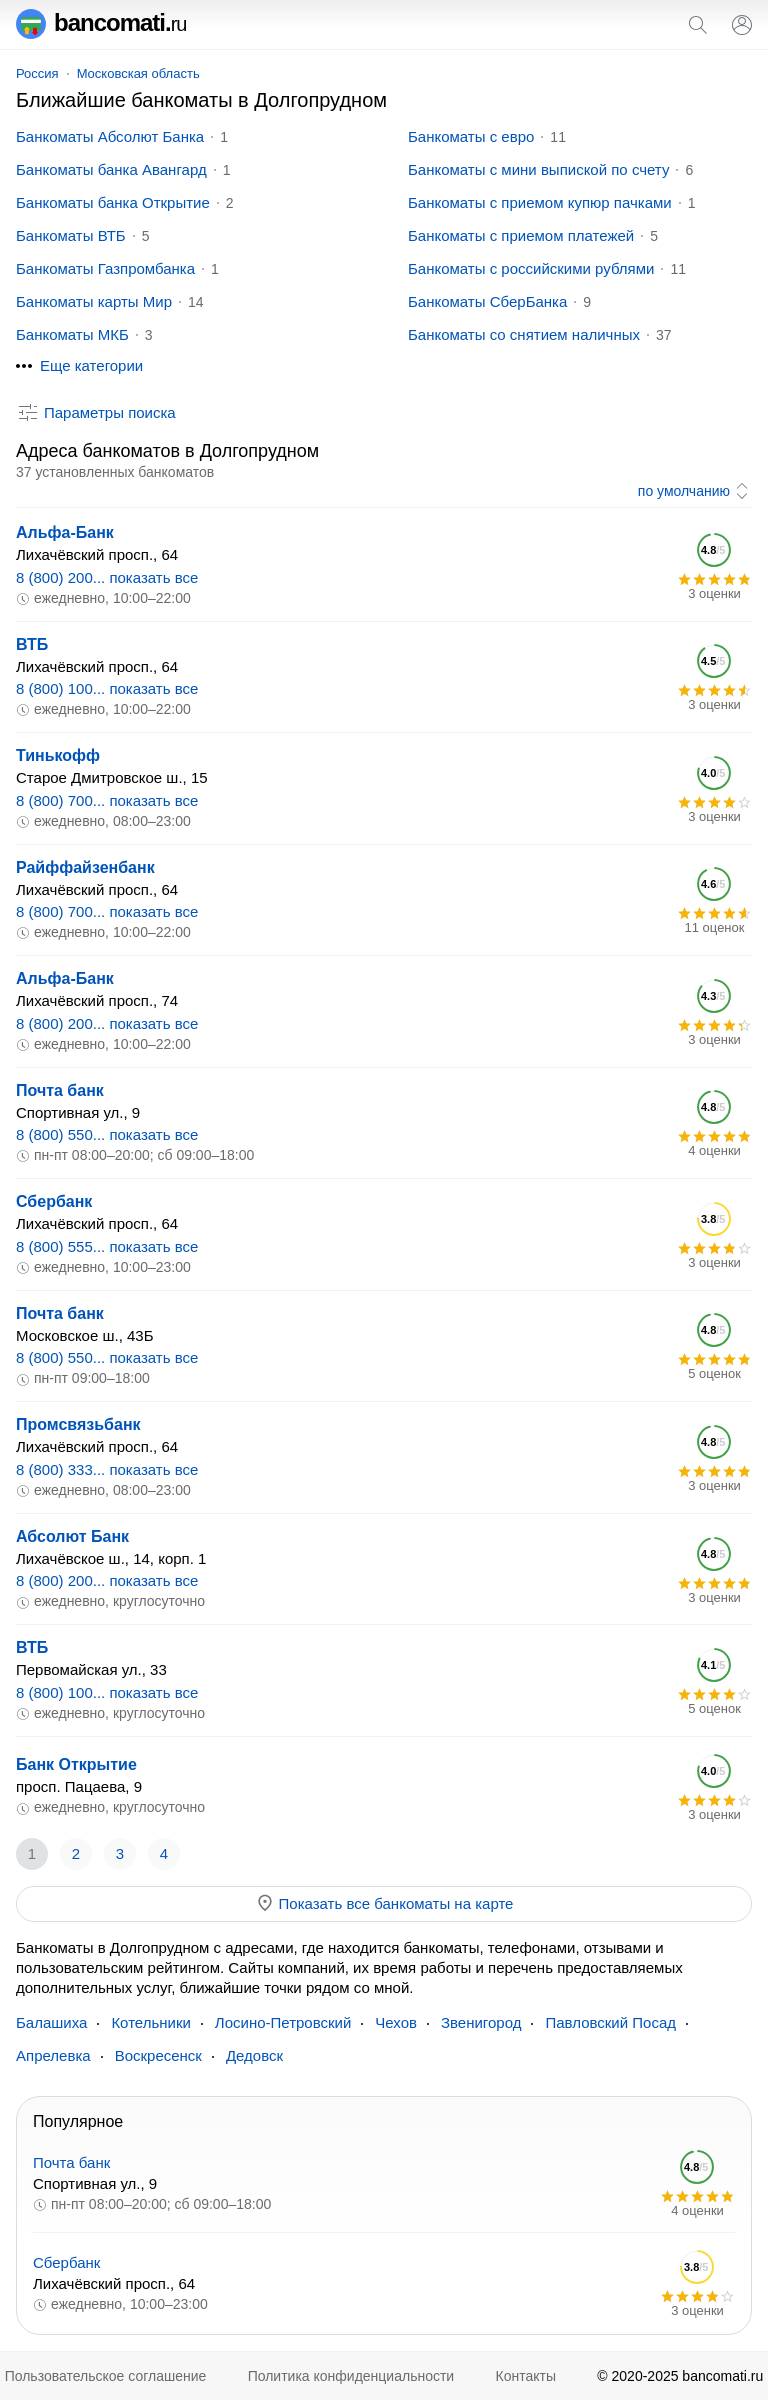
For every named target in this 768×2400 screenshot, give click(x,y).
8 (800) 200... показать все (107, 577)
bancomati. (101, 22)
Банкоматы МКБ (72, 334)
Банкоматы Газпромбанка (105, 268)
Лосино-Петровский (283, 2022)
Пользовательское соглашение (106, 2376)
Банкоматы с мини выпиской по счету (538, 169)
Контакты (526, 2376)
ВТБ (32, 644)
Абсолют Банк (72, 1536)
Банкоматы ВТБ (71, 235)
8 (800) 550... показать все (107, 1134)
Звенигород (481, 2022)
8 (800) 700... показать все (107, 800)
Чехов (396, 2022)
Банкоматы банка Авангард (111, 169)
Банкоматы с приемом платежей (521, 235)
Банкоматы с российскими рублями (531, 268)
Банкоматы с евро (471, 136)
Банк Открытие (76, 1764)
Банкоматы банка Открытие (113, 202)
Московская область (138, 73)
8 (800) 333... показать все (107, 1469)
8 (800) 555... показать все (107, 1246)
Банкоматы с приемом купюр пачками (540, 202)
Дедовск (254, 2055)
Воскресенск (158, 2055)
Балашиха (51, 2022)
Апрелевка (53, 2055)
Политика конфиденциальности (351, 2376)
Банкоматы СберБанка (487, 301)
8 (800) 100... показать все (107, 688)
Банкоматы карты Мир (94, 301)
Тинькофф (58, 755)
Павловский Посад (610, 2022)
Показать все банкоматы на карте (384, 1903)
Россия (37, 73)
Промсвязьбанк (78, 1424)
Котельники (150, 2022)
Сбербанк (54, 1201)
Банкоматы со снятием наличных (524, 334)
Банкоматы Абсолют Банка (110, 136)
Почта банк (60, 1090)
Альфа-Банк (65, 532)
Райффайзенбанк (85, 867)
